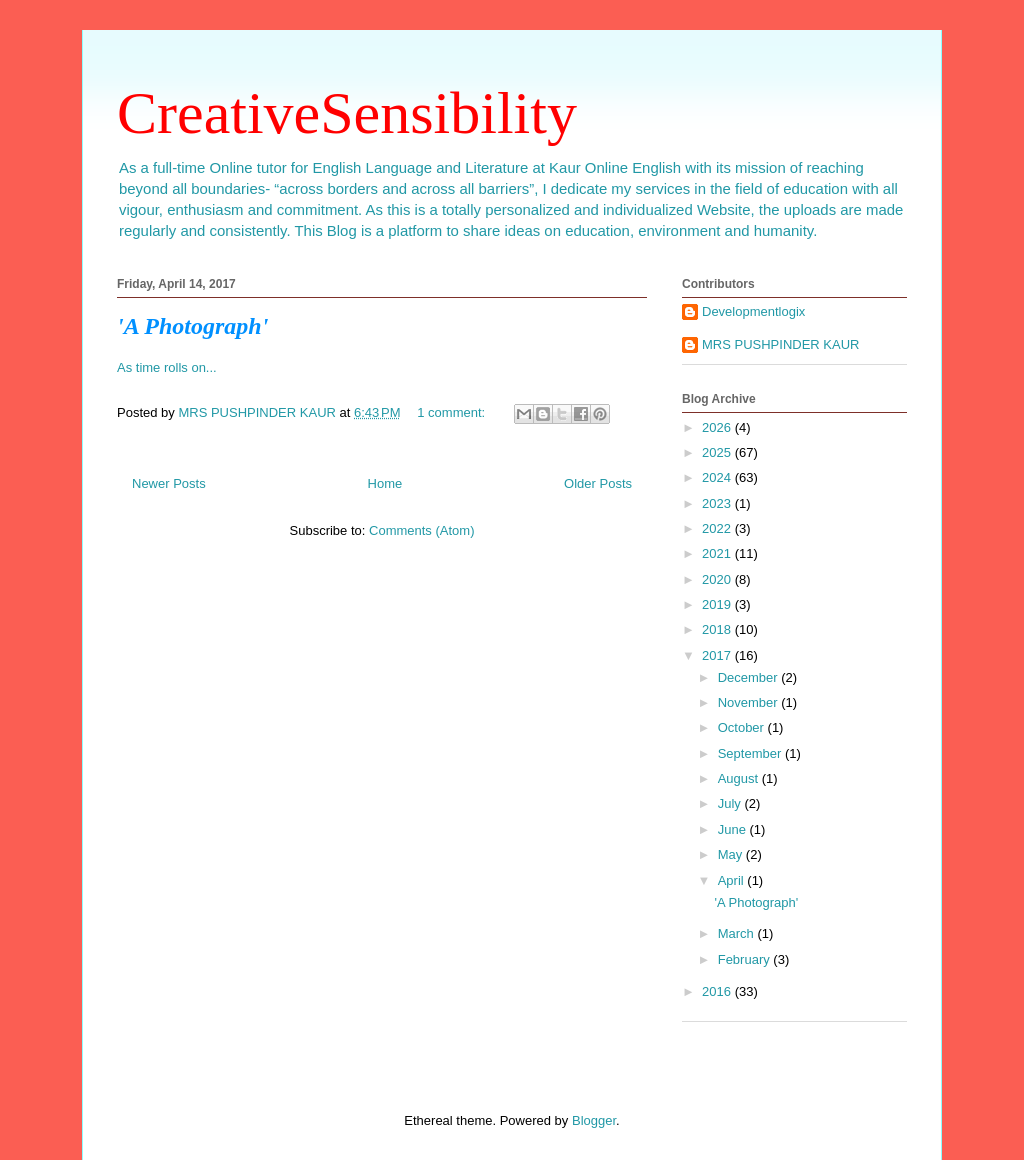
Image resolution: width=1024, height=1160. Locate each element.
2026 (718, 427)
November (750, 702)
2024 (718, 477)
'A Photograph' (192, 326)
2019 (718, 604)
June (734, 829)
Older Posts (598, 483)
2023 (718, 503)
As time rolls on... (167, 367)
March (738, 933)
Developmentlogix (753, 311)
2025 (718, 452)
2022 (718, 528)
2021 (718, 553)
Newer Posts (169, 483)
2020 (718, 579)
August (740, 778)
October (743, 727)
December (750, 677)
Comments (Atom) (421, 530)
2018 (718, 629)
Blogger (594, 1120)
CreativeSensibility (347, 113)
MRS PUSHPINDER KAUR (780, 344)
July (731, 803)
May (732, 854)
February (746, 959)
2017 (718, 655)
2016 (718, 991)
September (751, 753)
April (733, 880)
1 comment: (453, 412)
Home (385, 483)
